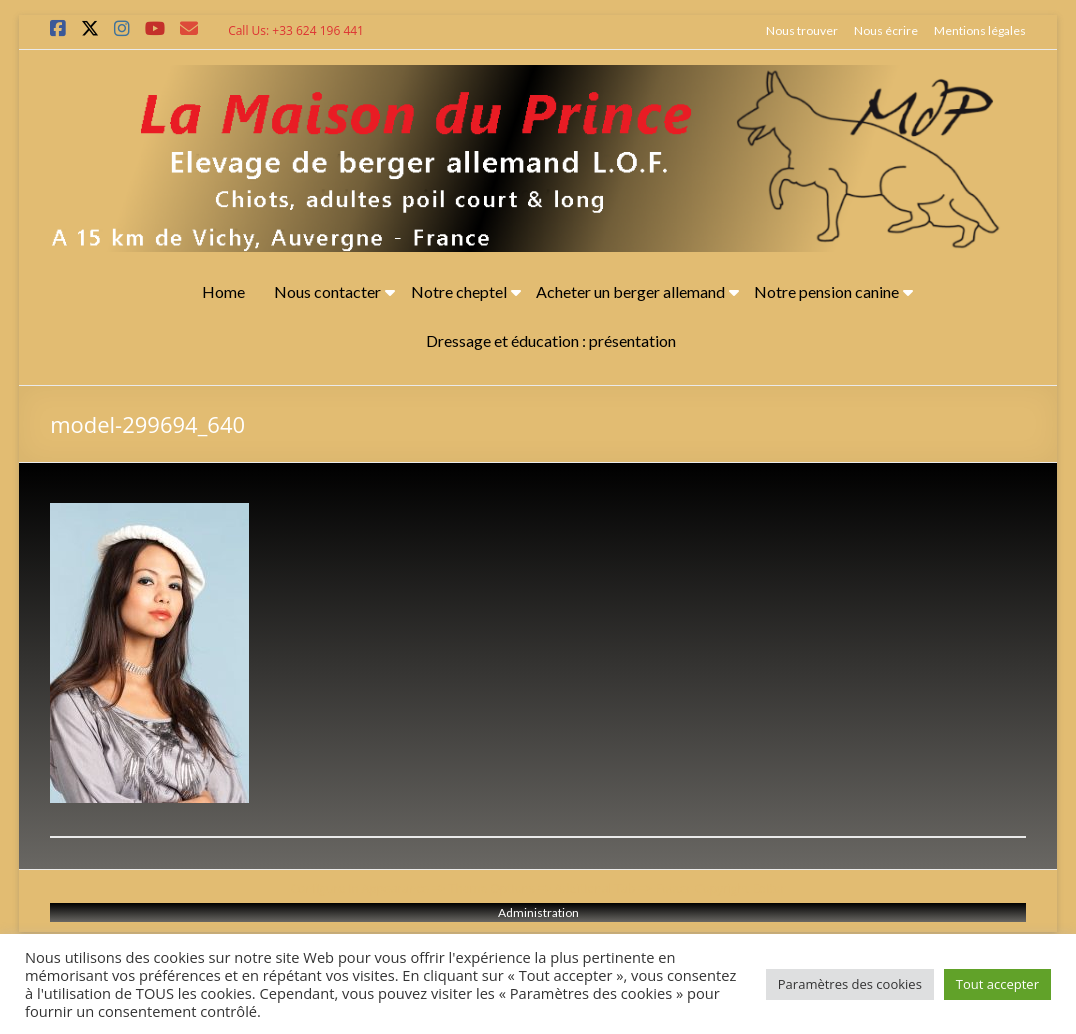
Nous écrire (886, 30)
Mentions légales (980, 30)
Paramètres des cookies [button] (850, 984)
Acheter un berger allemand (630, 291)
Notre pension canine (826, 291)
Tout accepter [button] (997, 984)
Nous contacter (327, 291)
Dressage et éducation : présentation (551, 340)
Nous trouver (802, 30)
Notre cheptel (459, 291)
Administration (538, 912)
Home (223, 291)
